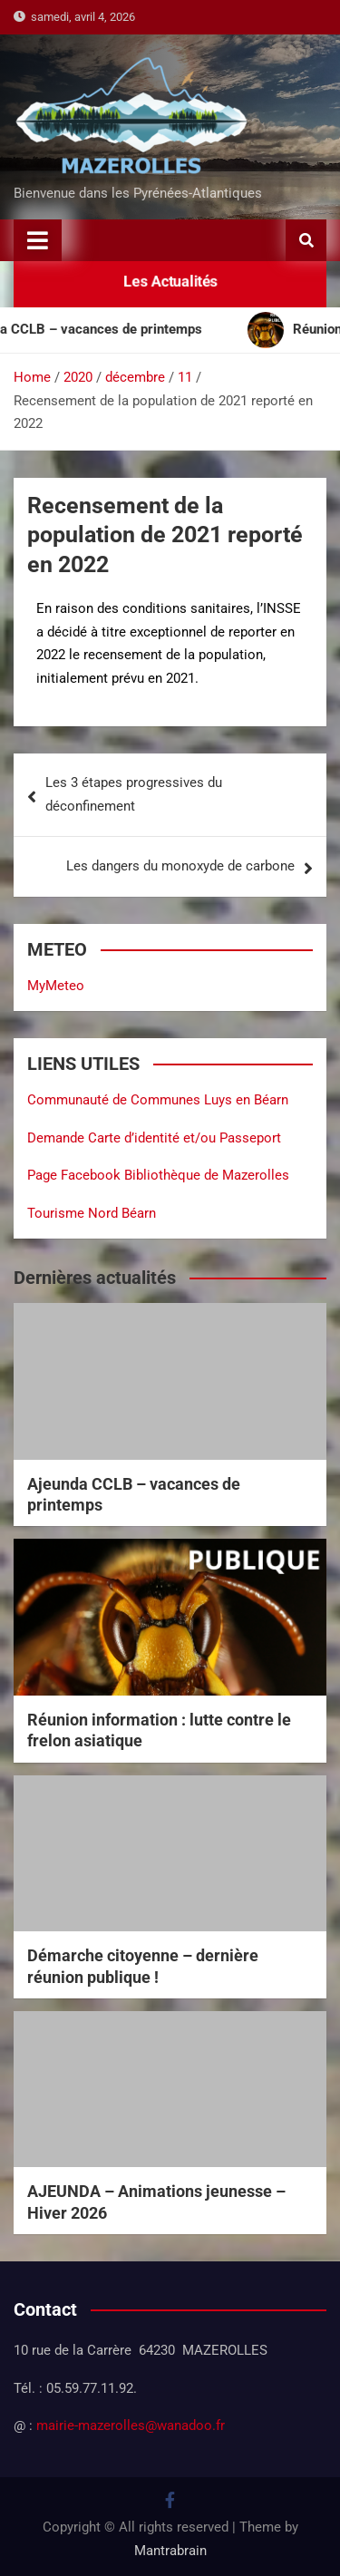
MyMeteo (55, 985)
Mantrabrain (170, 2550)
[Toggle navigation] (38, 240)
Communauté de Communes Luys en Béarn (157, 1100)
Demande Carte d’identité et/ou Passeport (154, 1138)
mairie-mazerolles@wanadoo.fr (130, 2425)
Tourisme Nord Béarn (91, 1213)
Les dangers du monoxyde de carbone (180, 866)
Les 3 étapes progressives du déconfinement (133, 794)
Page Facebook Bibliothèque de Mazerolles (158, 1175)
